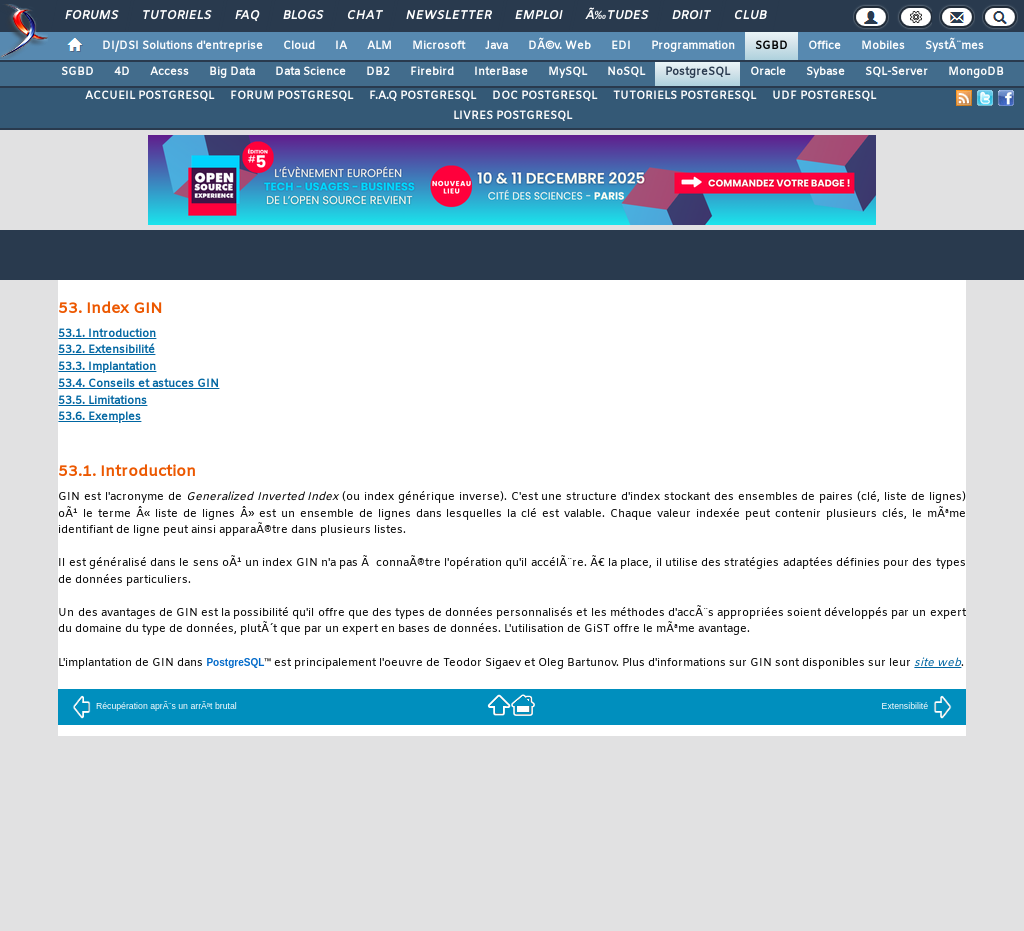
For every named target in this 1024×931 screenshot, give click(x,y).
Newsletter (448, 16)
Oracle (768, 72)
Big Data (232, 72)
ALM (379, 46)
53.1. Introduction (107, 334)
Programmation (693, 46)
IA (341, 46)
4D (122, 72)
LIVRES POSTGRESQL (512, 116)
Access (169, 72)
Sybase (825, 72)
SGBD (771, 46)
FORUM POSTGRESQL (291, 96)
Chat (364, 16)
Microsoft (438, 46)
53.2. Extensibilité (106, 350)
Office (824, 46)
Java (496, 46)
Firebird (432, 72)
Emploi (538, 16)
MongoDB (976, 72)
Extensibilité (917, 706)
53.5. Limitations (102, 401)
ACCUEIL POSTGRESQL (149, 96)
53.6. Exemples (99, 417)
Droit (691, 16)
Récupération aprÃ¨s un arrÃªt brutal (154, 706)
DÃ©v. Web (559, 46)
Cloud (299, 46)
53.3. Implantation (107, 367)
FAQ (247, 16)
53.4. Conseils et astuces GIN (138, 384)
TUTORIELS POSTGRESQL (684, 96)
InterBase (501, 72)
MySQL (567, 72)
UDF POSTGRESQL (824, 96)
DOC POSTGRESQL (544, 96)
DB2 (378, 72)
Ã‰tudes (617, 16)
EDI (621, 46)
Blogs (303, 16)
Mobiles (883, 46)
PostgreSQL (697, 72)
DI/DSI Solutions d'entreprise (182, 46)
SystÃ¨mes (954, 46)
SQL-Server (896, 72)
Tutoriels (176, 16)
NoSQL (626, 72)
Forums (91, 16)
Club (750, 16)
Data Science (310, 72)
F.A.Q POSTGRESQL (422, 96)
